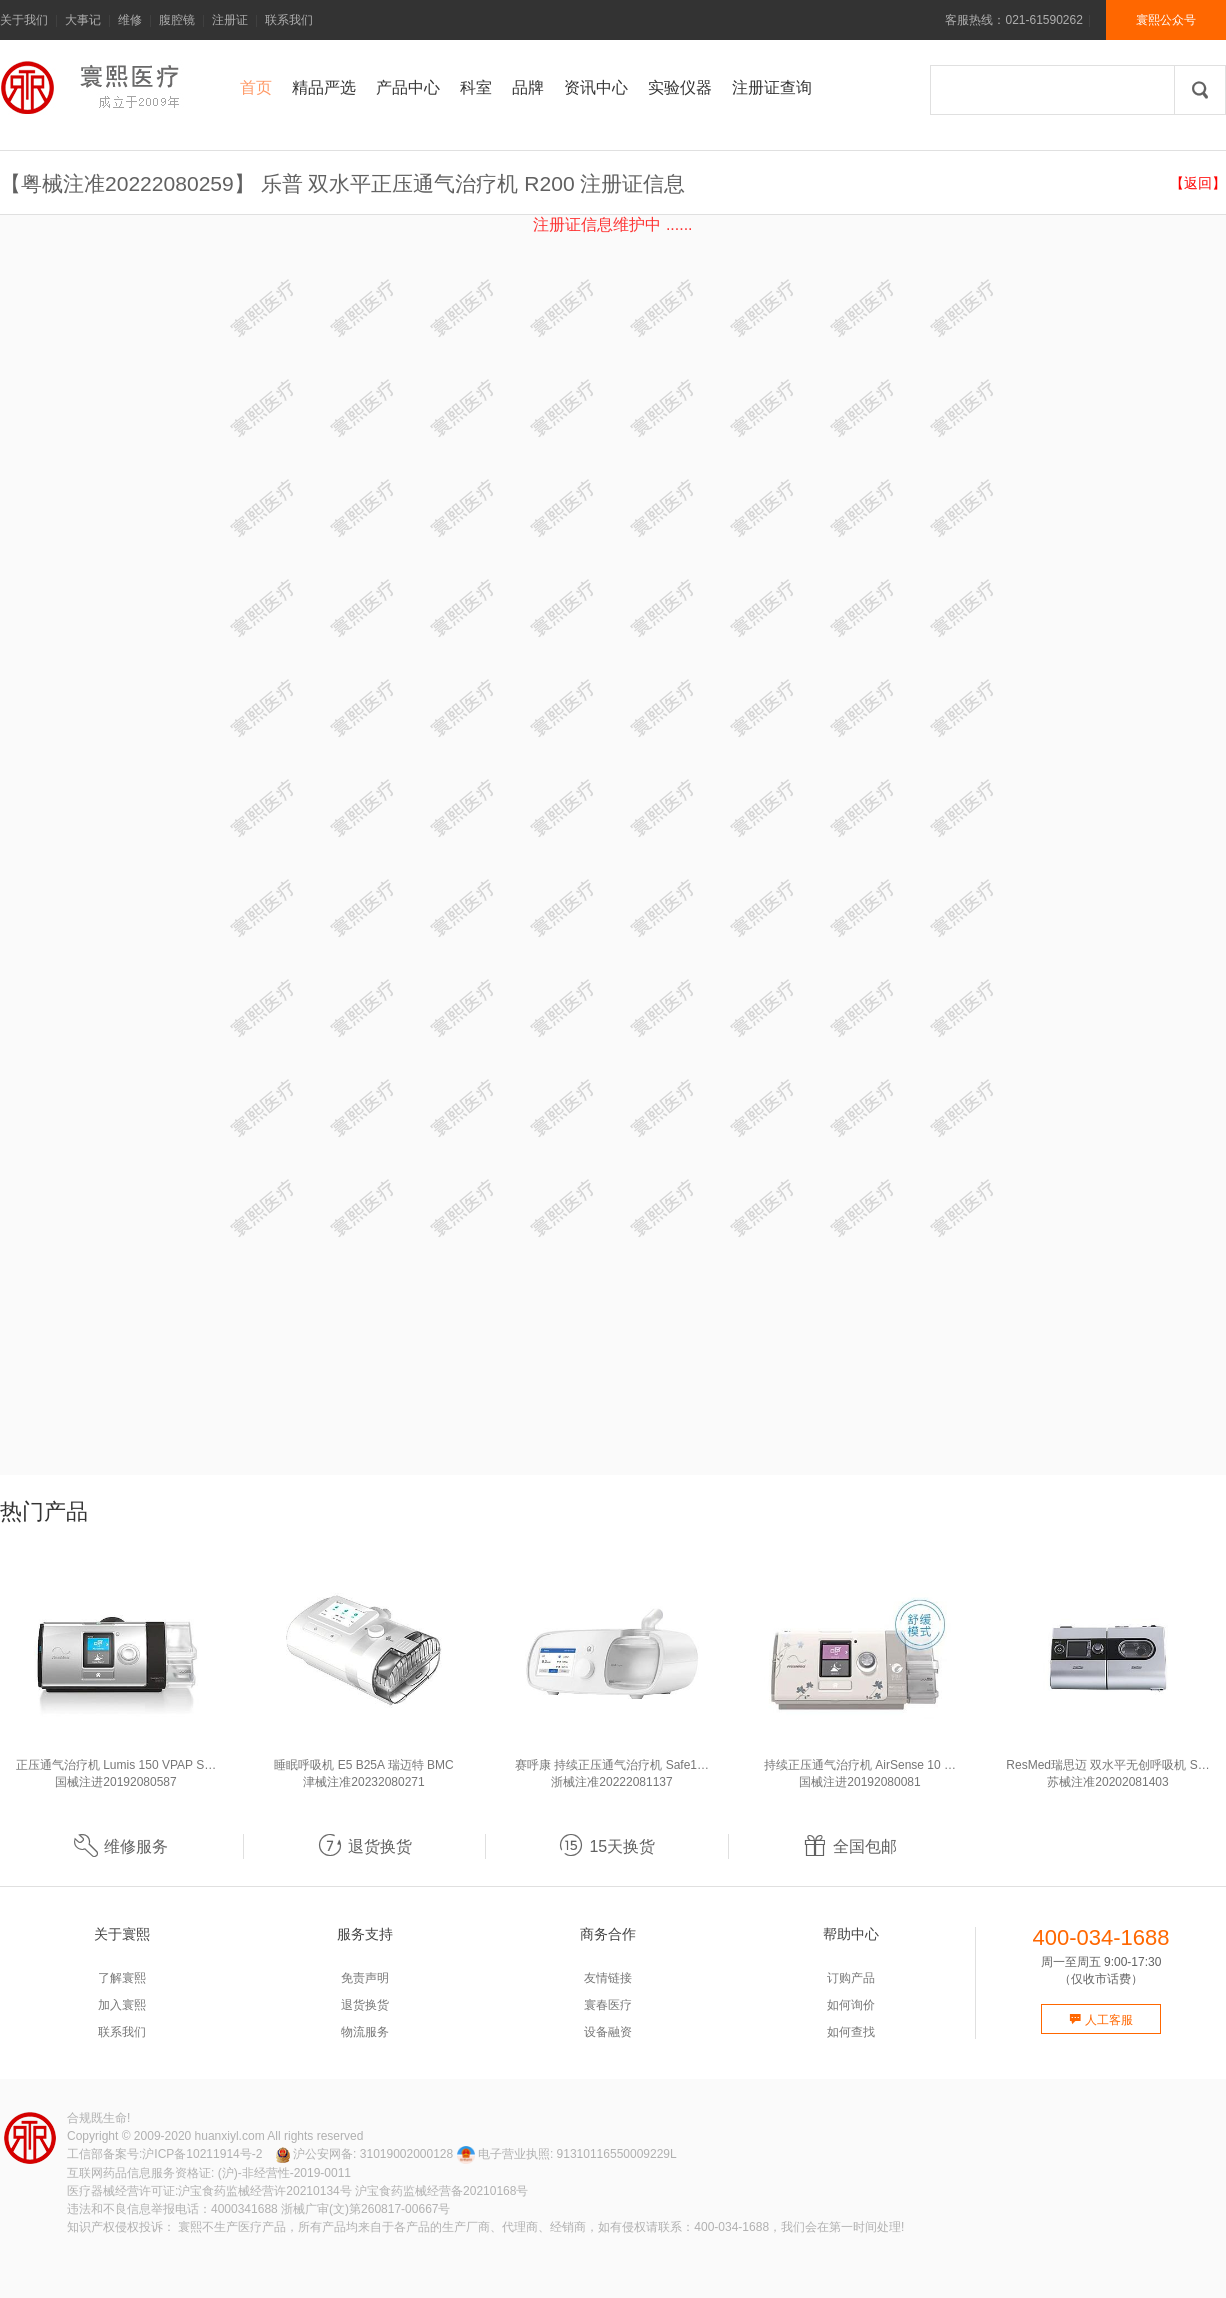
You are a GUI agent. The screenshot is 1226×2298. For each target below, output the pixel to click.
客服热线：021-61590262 (1013, 20)
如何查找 (851, 2032)
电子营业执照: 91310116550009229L (567, 2154)
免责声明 (365, 1978)
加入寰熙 (122, 2005)
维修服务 (121, 1846)
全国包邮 (850, 1846)
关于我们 (24, 20)
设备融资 (608, 2032)
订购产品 (851, 1978)
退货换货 (365, 1846)
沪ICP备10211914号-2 (202, 2154)
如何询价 (851, 2005)
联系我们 (289, 20)
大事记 (83, 20)
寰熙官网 (95, 87)
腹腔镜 (177, 20)
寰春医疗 (608, 2005)
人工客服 (1100, 2020)
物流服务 (365, 2032)
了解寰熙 (122, 1978)
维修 (130, 20)
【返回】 (1198, 183)
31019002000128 (406, 2154)
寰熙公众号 (1166, 20)
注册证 (230, 20)
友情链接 (608, 1978)
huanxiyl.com (230, 2136)
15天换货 (607, 1846)
